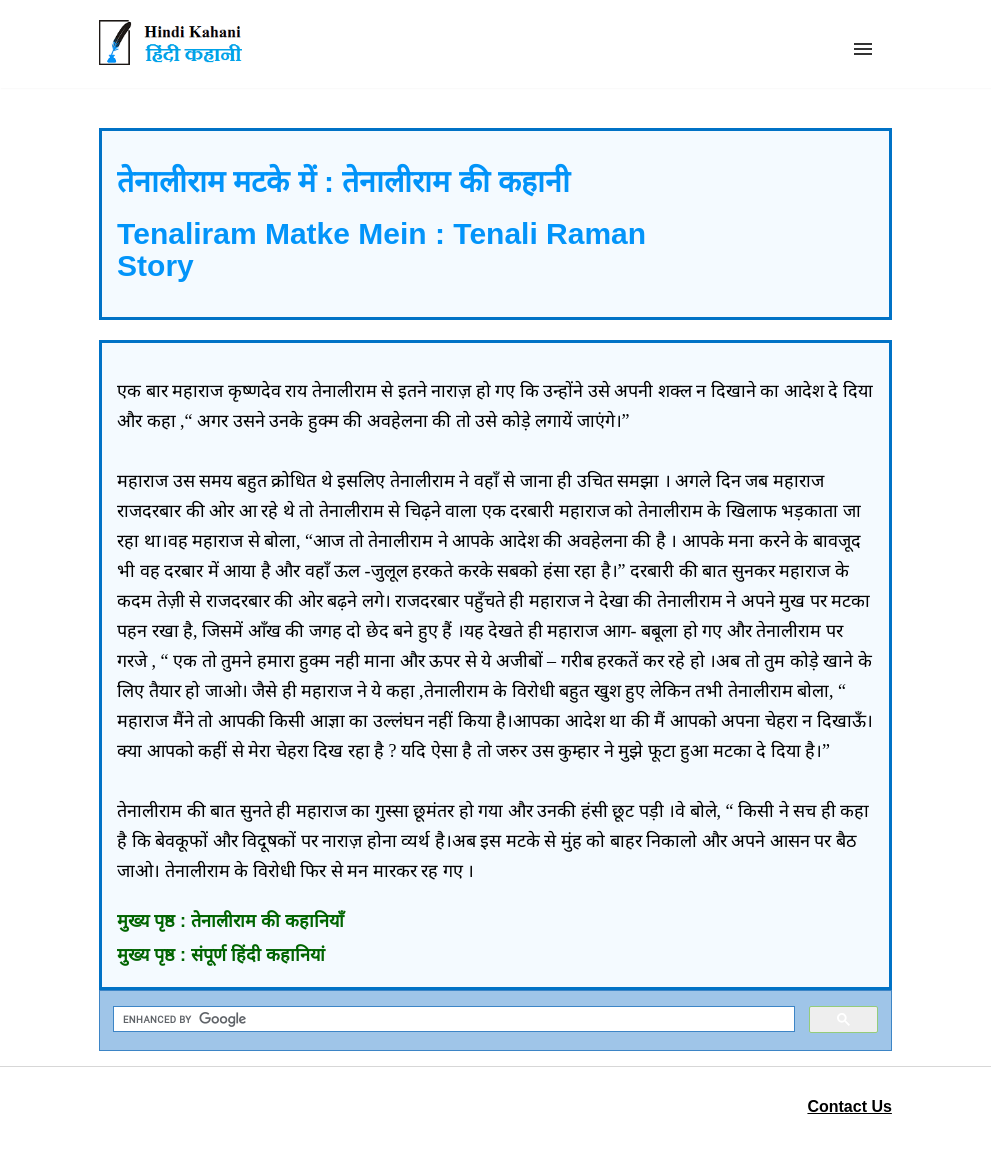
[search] (452, 1019)
